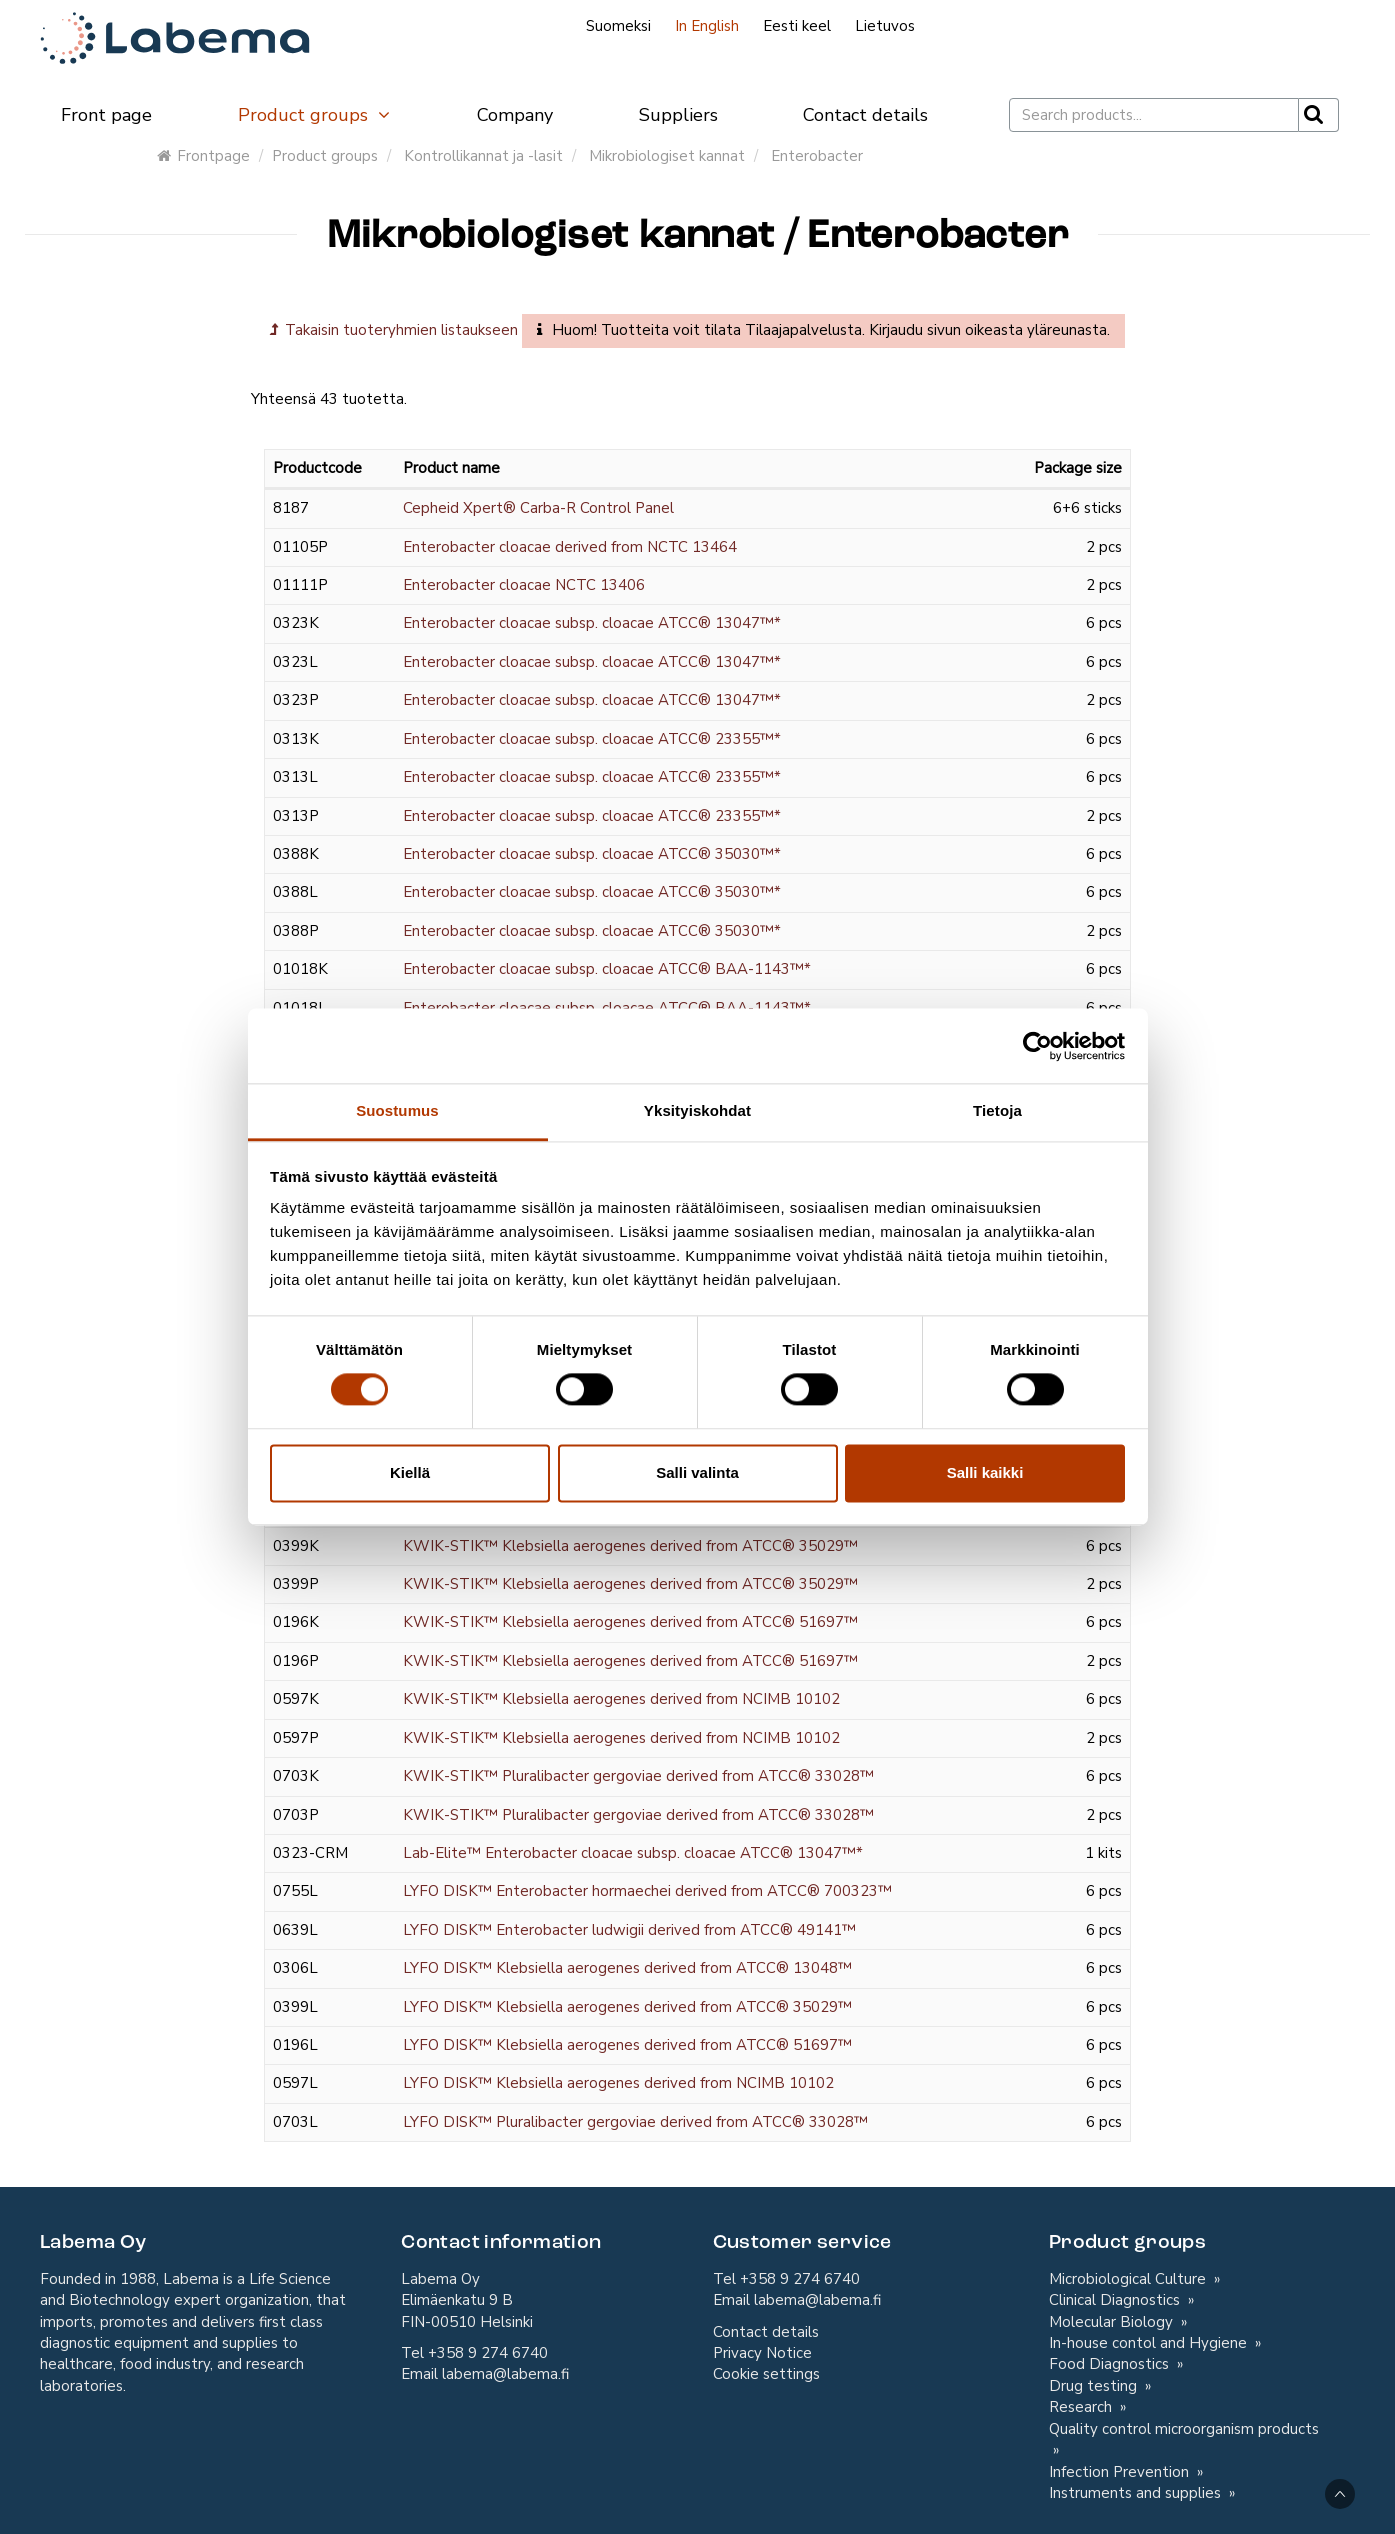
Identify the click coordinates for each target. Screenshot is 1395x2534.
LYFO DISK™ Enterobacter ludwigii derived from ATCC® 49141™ (629, 1930)
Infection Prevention (1121, 2472)
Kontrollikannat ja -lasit (483, 156)
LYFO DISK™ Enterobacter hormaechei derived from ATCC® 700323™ (647, 1891)
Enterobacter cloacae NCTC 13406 (524, 585)
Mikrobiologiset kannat (667, 156)
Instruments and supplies (1137, 2493)
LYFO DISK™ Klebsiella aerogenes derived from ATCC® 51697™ (627, 2045)
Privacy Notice (762, 2353)
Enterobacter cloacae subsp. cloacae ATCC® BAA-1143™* (607, 969)
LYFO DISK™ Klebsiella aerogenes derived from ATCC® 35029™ (627, 2007)
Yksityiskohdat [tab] (697, 1110)
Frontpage (204, 156)
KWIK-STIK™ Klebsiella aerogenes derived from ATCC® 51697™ (630, 1622)
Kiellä (410, 1472)
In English (707, 26)
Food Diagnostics (1111, 2364)
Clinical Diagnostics (1116, 2300)
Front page (106, 115)
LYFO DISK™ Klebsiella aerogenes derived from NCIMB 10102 (618, 2083)
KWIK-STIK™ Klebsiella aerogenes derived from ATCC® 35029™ (630, 1546)
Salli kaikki (985, 1472)
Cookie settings (766, 2374)
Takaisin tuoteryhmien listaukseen (394, 330)
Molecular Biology (1113, 2322)
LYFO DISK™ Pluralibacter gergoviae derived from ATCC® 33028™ (635, 2122)
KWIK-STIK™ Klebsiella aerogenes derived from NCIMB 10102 (621, 1699)
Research (1082, 2407)
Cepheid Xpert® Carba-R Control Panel (538, 508)
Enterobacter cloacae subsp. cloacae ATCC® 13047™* (592, 623)
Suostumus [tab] (397, 1110)
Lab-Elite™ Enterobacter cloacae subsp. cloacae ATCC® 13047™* (633, 1853)
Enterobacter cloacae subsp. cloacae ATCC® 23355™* (592, 739)
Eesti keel (797, 26)
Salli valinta (697, 1472)
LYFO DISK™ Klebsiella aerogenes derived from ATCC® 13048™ (627, 1968)
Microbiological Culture (1129, 2279)
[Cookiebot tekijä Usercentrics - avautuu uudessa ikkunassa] (1037, 1046)
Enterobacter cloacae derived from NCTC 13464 (570, 547)
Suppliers (678, 115)
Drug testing (1095, 2386)
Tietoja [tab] (997, 1110)
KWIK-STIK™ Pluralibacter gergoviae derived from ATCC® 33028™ (638, 1776)
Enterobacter (817, 156)
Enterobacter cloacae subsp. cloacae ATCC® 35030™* (592, 854)
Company (515, 115)
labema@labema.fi (505, 2374)
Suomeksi (618, 26)
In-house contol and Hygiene (1150, 2343)
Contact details (865, 115)
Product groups (315, 115)
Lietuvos (885, 26)
